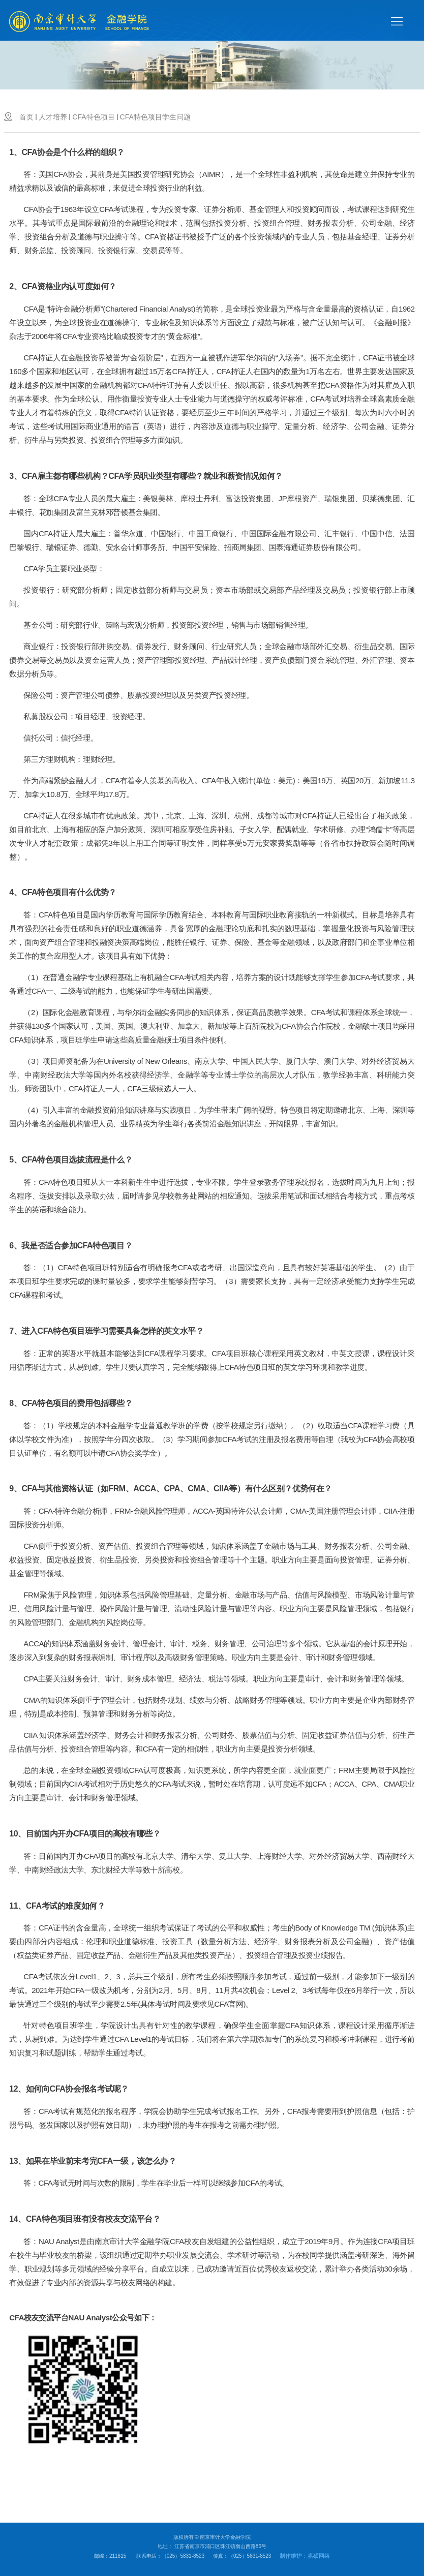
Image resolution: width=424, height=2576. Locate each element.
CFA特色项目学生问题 (155, 117)
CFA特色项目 (93, 117)
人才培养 (53, 117)
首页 (26, 117)
